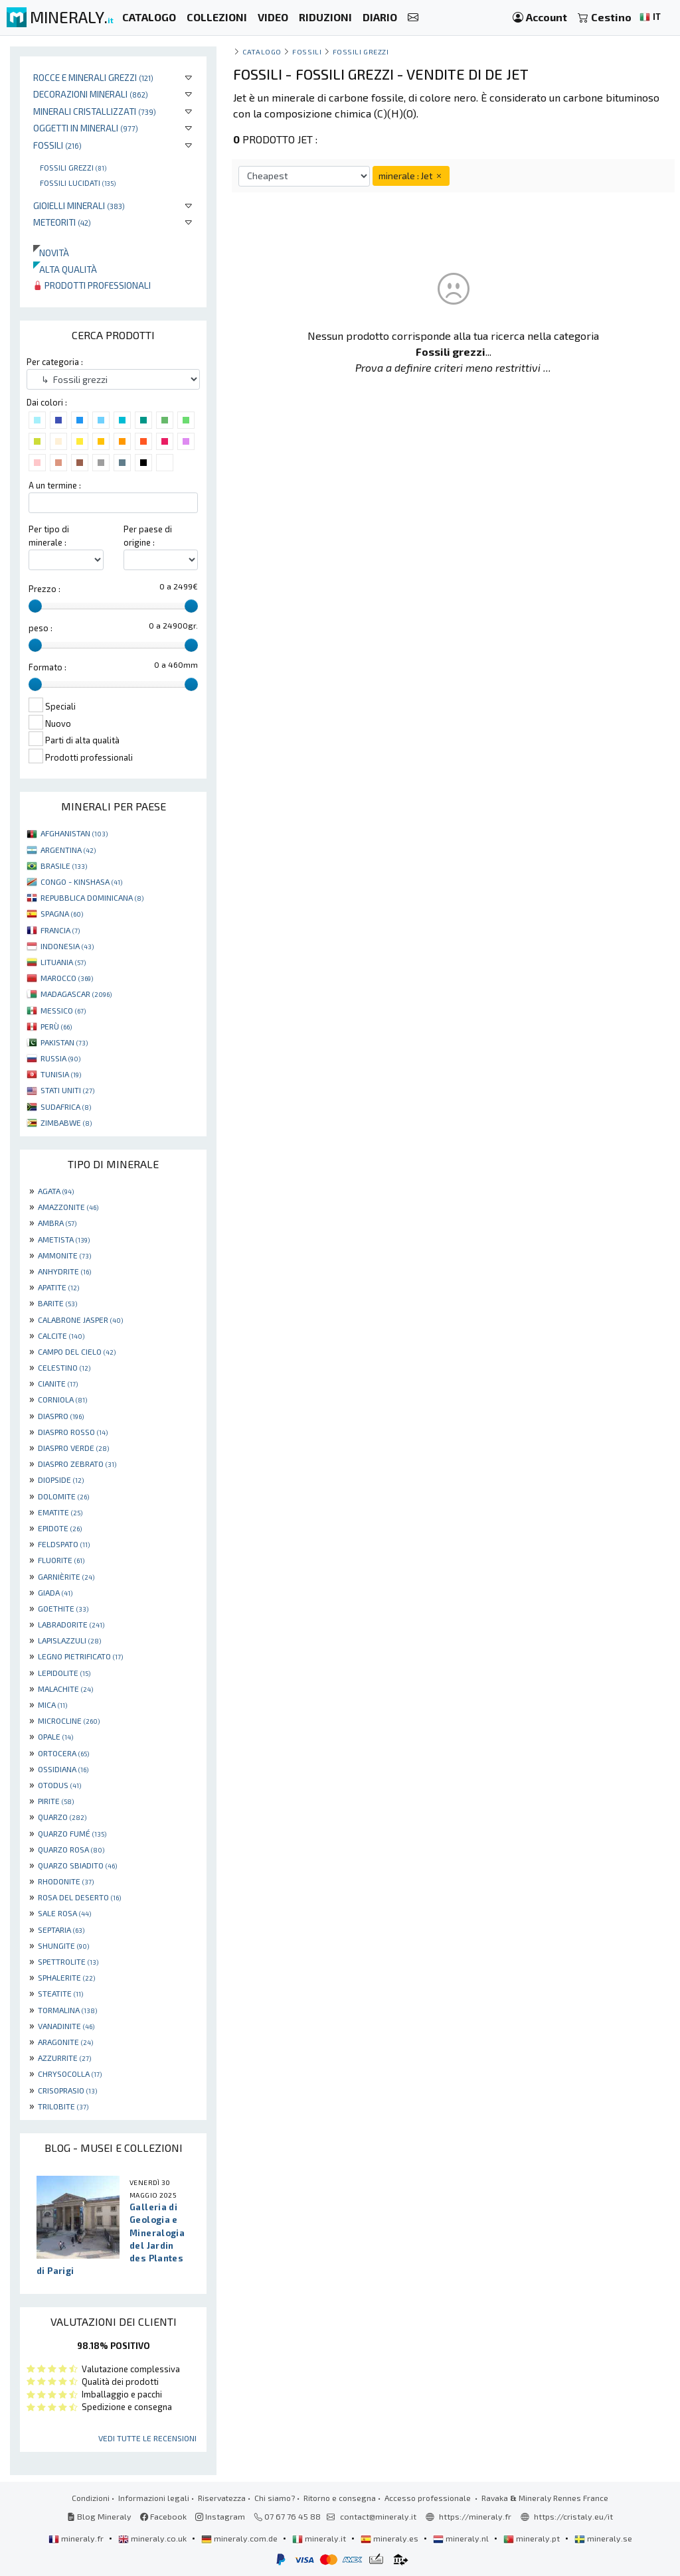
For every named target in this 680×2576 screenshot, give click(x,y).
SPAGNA (62, 913)
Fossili (57, 145)
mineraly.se (603, 2538)
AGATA (56, 1190)
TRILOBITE (63, 2106)
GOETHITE (63, 1608)
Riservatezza (222, 2497)
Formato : (47, 667)
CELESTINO (64, 1367)
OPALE (55, 1736)
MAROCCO (67, 977)
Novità (51, 252)
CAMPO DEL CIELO (77, 1351)
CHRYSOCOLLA (70, 2073)
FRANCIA (60, 930)
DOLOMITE (63, 1496)
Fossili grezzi (73, 167)
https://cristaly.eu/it (573, 2516)
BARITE (57, 1303)
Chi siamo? (274, 2497)
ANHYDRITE (64, 1271)
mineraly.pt (532, 2538)
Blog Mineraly (99, 2516)
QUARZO (62, 1816)
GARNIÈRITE (66, 1576)
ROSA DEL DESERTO (79, 1897)
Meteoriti (62, 222)
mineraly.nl (462, 2538)
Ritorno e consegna (339, 2497)
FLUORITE (61, 1559)
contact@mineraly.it (378, 2516)
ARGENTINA (68, 849)
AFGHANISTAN (74, 833)
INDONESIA (67, 945)
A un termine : (55, 485)
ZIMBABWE (66, 1122)
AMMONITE (64, 1255)
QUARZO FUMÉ (72, 1833)
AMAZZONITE (68, 1206)
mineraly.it (320, 2538)
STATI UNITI (67, 1090)
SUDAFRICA (66, 1106)
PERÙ (56, 1026)
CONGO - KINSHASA (81, 881)
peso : (40, 628)
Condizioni (91, 2497)
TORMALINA (67, 2009)
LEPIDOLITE (64, 1672)
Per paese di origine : (148, 535)
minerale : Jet (411, 175)
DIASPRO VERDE (73, 1447)
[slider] (35, 606)
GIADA (55, 1592)
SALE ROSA (64, 1913)
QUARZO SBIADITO (77, 1865)
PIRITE (56, 1800)
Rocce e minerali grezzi (93, 77)
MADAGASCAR (76, 993)
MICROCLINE (69, 1720)
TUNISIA (61, 1074)
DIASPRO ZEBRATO (77, 1463)
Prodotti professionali (92, 285)
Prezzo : (44, 588)
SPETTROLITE (68, 1961)
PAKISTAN (64, 1042)
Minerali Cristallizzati (94, 111)
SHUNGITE (63, 1945)
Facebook (163, 2516)
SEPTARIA (61, 1929)
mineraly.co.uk (153, 2538)
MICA (52, 1704)
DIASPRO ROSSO (73, 1431)
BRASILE (64, 865)
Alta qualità (65, 269)
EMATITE (60, 1512)
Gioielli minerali (79, 205)
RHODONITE (66, 1881)
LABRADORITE (71, 1624)
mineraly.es (390, 2538)
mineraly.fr (77, 2538)
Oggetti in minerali (85, 127)
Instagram (220, 2516)
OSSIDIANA (63, 1769)
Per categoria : (55, 361)
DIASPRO (61, 1415)
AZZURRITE (64, 2057)
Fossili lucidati (78, 182)
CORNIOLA (62, 1399)
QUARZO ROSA (71, 1849)
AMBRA (57, 1222)
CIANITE (58, 1383)
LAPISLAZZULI (69, 1640)
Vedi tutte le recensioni (147, 2438)
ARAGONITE (65, 2041)
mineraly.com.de (240, 2538)
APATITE (58, 1287)
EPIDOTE (60, 1528)
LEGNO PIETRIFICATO (80, 1656)
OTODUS (59, 1784)
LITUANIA (63, 961)
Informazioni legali (153, 2497)
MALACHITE (65, 1688)
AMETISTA (64, 1239)
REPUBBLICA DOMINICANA (92, 897)
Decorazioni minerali (90, 94)
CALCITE (61, 1335)
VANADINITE (66, 2025)
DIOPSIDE (61, 1479)
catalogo (261, 51)
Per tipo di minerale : (49, 535)
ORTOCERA (63, 1753)
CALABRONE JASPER (80, 1319)
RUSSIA (60, 1058)
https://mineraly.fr (475, 2516)
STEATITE (60, 1993)
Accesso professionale (428, 2497)
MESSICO (63, 1010)
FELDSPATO (64, 1544)
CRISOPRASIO (67, 2090)
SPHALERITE (66, 1977)
